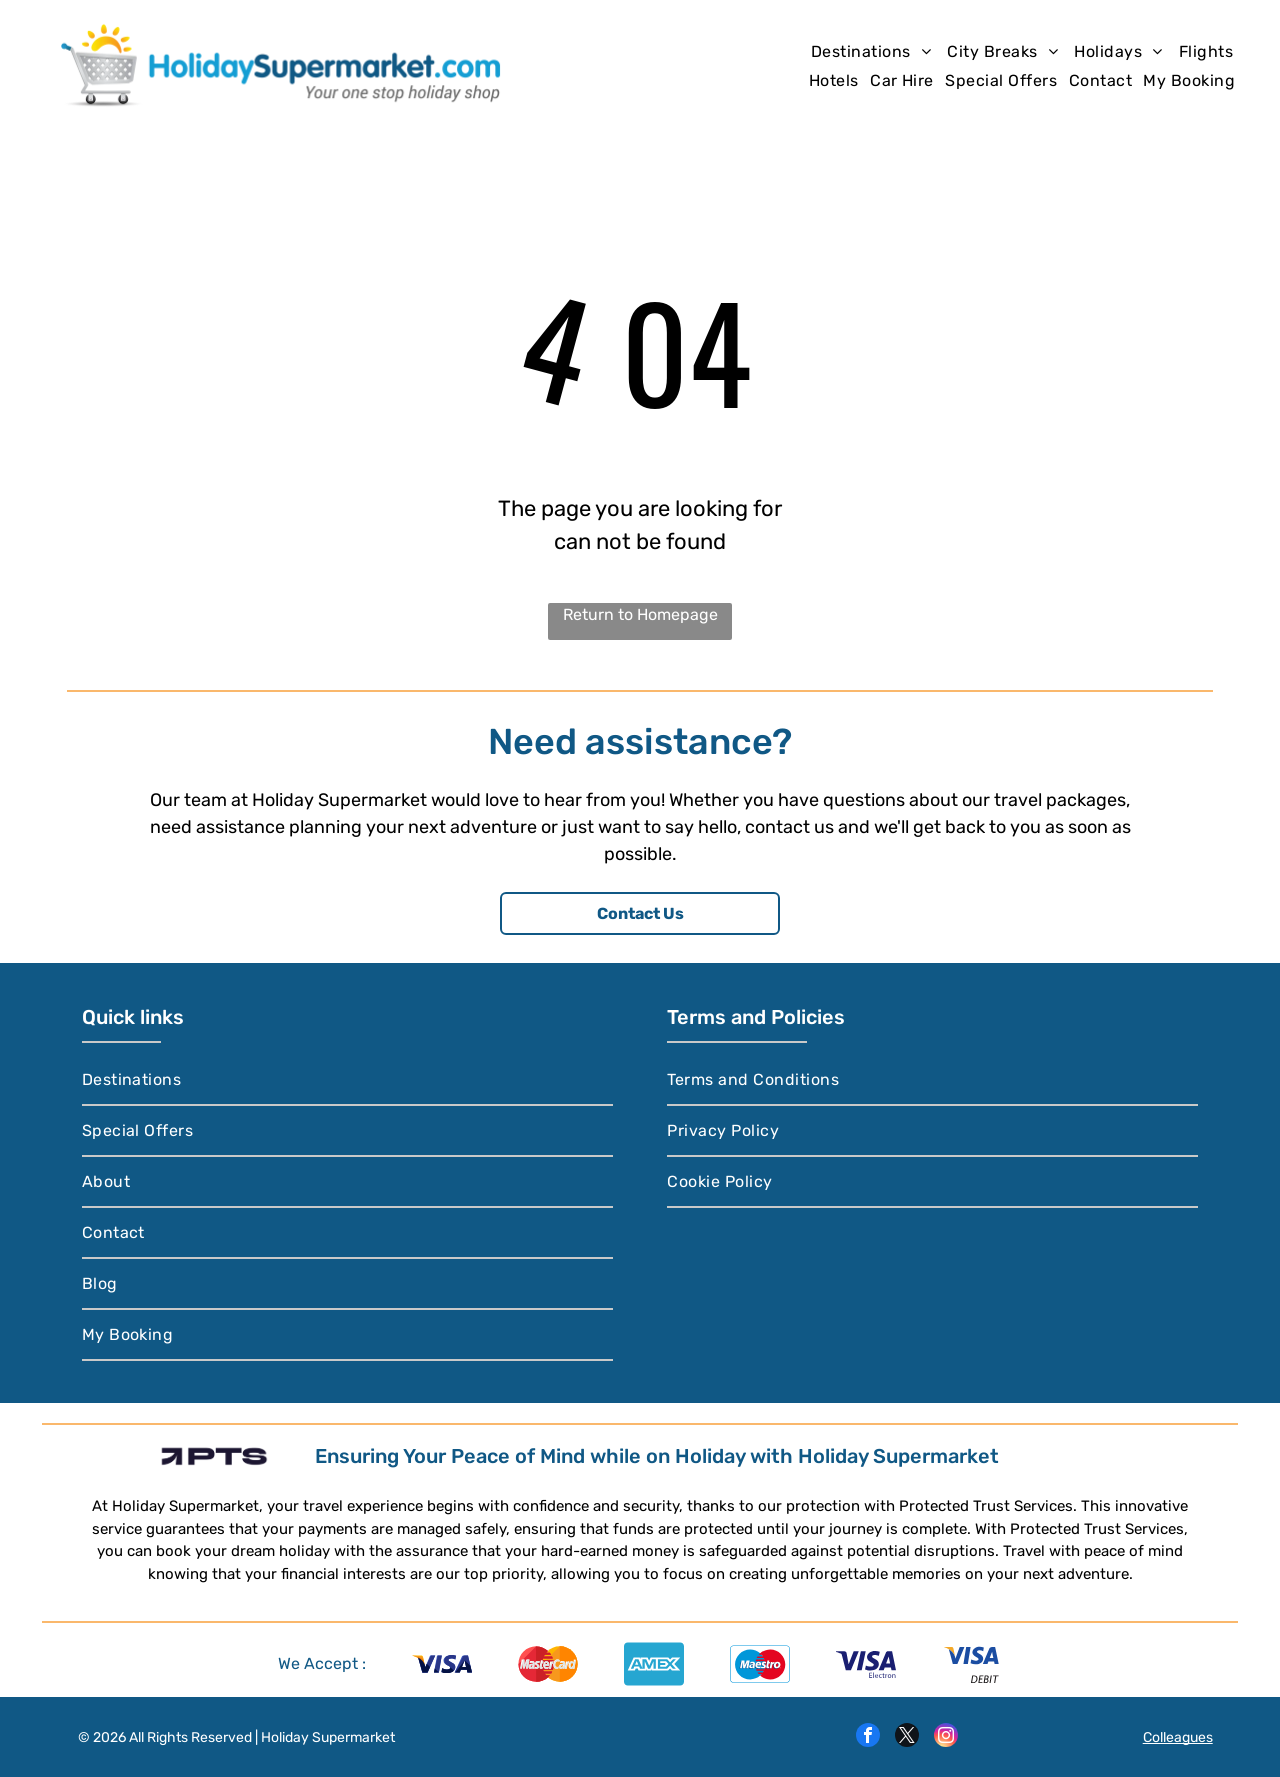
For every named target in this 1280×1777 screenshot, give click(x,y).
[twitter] (907, 1737)
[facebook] (868, 1737)
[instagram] (946, 1737)
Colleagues (1178, 1737)
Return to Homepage (640, 614)
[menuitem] (871, 51)
